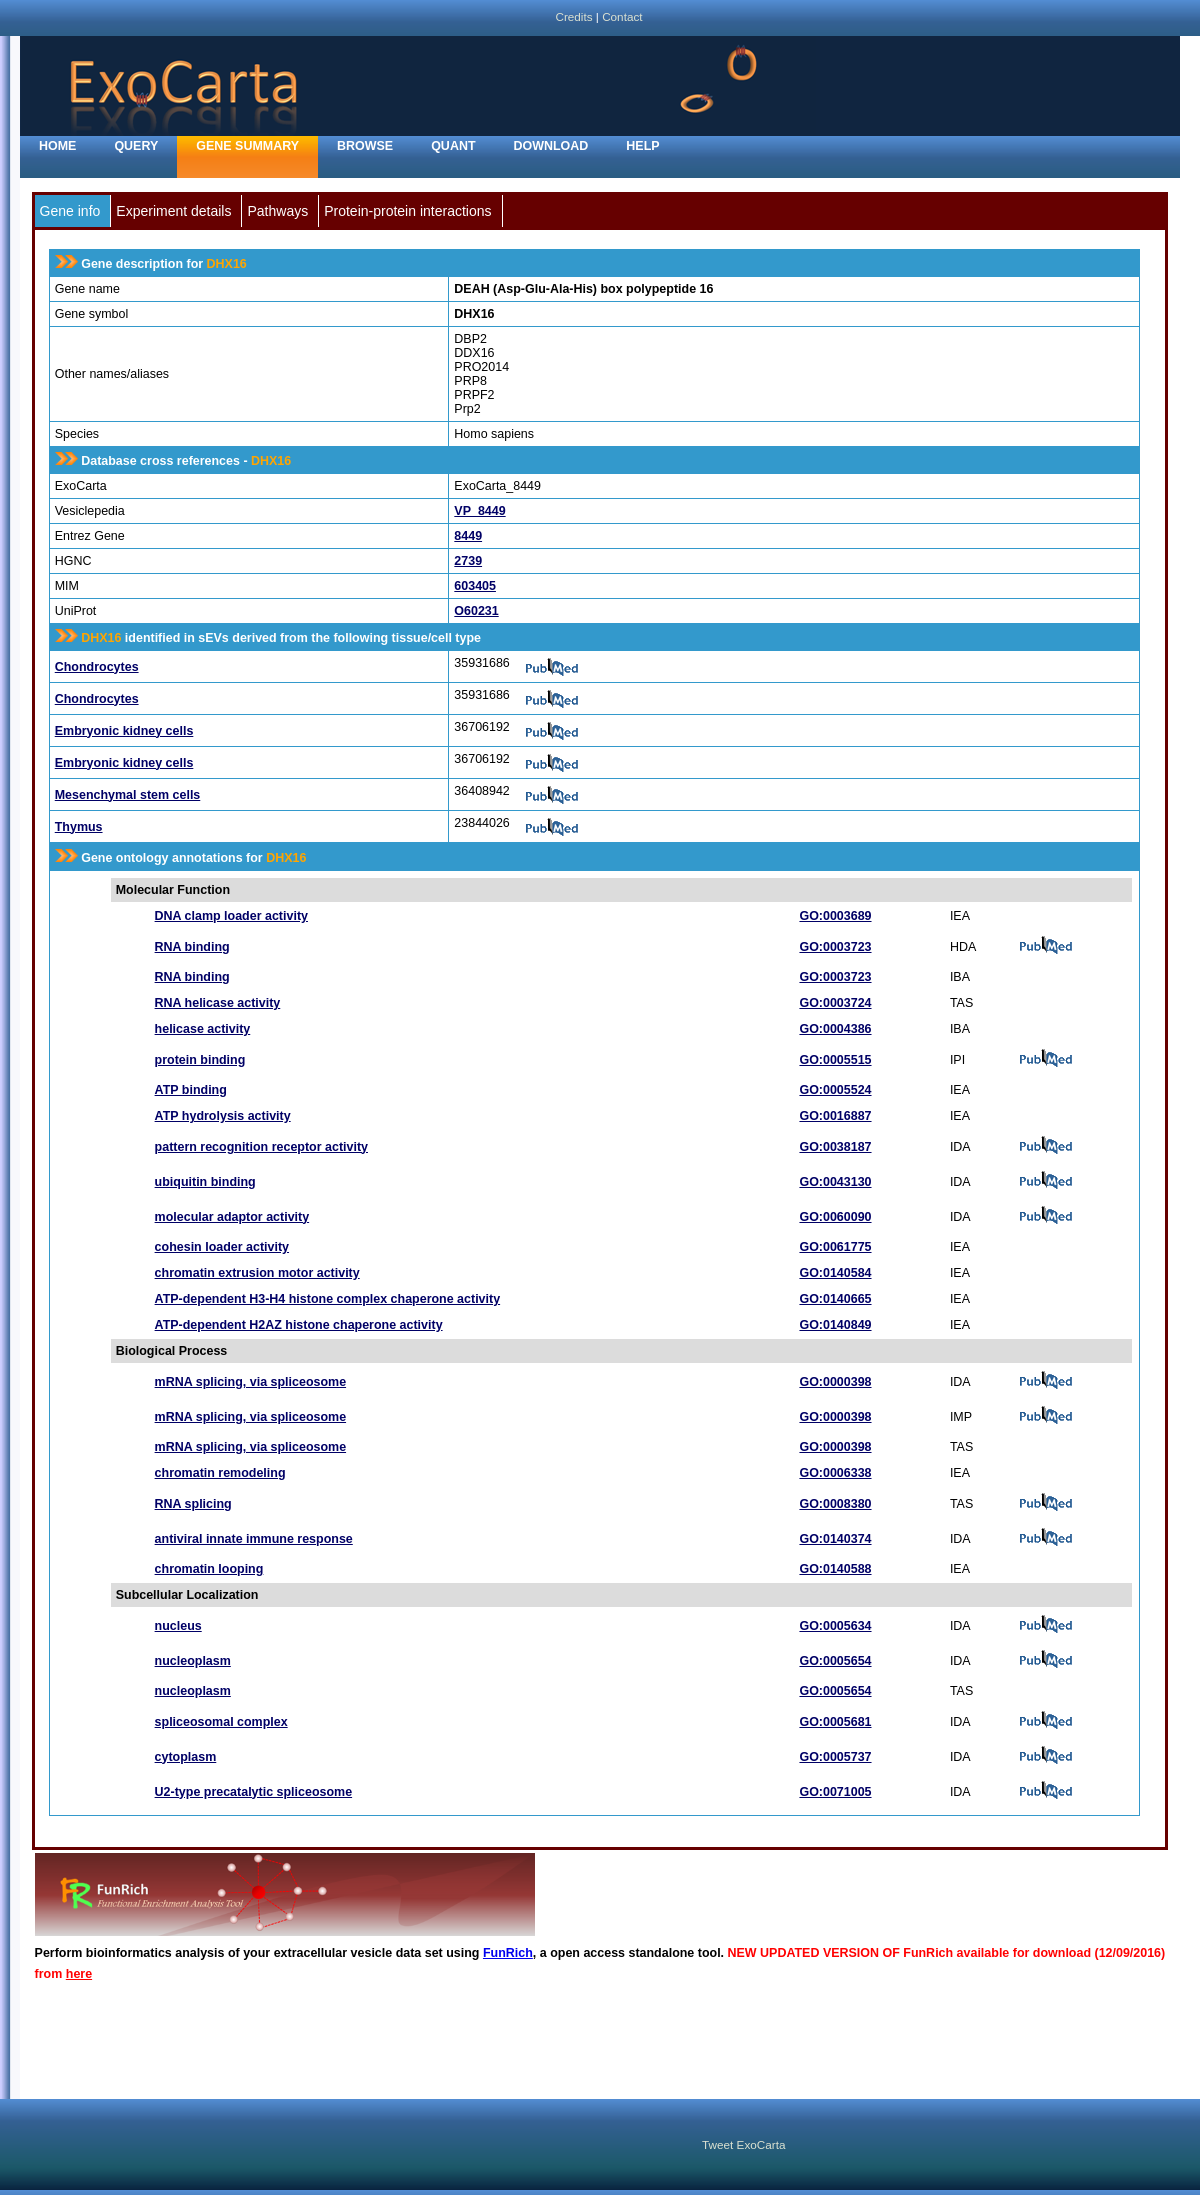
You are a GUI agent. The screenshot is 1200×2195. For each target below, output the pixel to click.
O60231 (476, 611)
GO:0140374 (835, 1539)
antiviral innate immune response (254, 1539)
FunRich (508, 1953)
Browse (365, 146)
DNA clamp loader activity (231, 916)
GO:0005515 (835, 1060)
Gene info (70, 211)
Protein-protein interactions (407, 211)
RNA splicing (193, 1504)
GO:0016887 (835, 1116)
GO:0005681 (835, 1722)
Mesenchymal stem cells (128, 795)
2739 (468, 561)
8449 (468, 536)
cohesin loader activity (222, 1247)
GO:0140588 (835, 1569)
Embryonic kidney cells (124, 731)
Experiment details (173, 211)
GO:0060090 (835, 1217)
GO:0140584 (835, 1273)
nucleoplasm (193, 1661)
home (57, 146)
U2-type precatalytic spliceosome (254, 1792)
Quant (453, 146)
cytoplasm (186, 1757)
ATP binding (191, 1090)
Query (136, 146)
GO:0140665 (835, 1299)
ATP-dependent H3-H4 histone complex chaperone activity (328, 1299)
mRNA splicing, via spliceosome (250, 1382)
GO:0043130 (835, 1182)
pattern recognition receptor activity (261, 1147)
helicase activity (203, 1029)
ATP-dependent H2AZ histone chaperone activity (299, 1325)
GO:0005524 (835, 1090)
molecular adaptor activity (232, 1217)
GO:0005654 (835, 1661)
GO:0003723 (835, 947)
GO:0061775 (835, 1247)
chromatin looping (209, 1569)
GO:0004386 (835, 1029)
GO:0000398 (835, 1382)
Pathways (277, 211)
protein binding (200, 1060)
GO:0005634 (835, 1626)
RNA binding (192, 947)
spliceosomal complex (221, 1722)
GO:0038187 (835, 1147)
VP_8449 (479, 511)
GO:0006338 (835, 1473)
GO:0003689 (835, 916)
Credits (573, 16)
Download (551, 146)
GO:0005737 (835, 1757)
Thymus (79, 827)
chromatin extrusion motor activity (257, 1273)
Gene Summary (247, 146)
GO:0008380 (835, 1504)
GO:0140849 (835, 1325)
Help (642, 146)
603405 (475, 586)
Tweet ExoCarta (743, 2144)
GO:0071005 (835, 1792)
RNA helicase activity (218, 1003)
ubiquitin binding (205, 1182)
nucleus (178, 1626)
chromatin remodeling (220, 1473)
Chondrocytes (97, 667)
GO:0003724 (835, 1003)
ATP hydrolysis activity (223, 1116)
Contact (622, 16)
